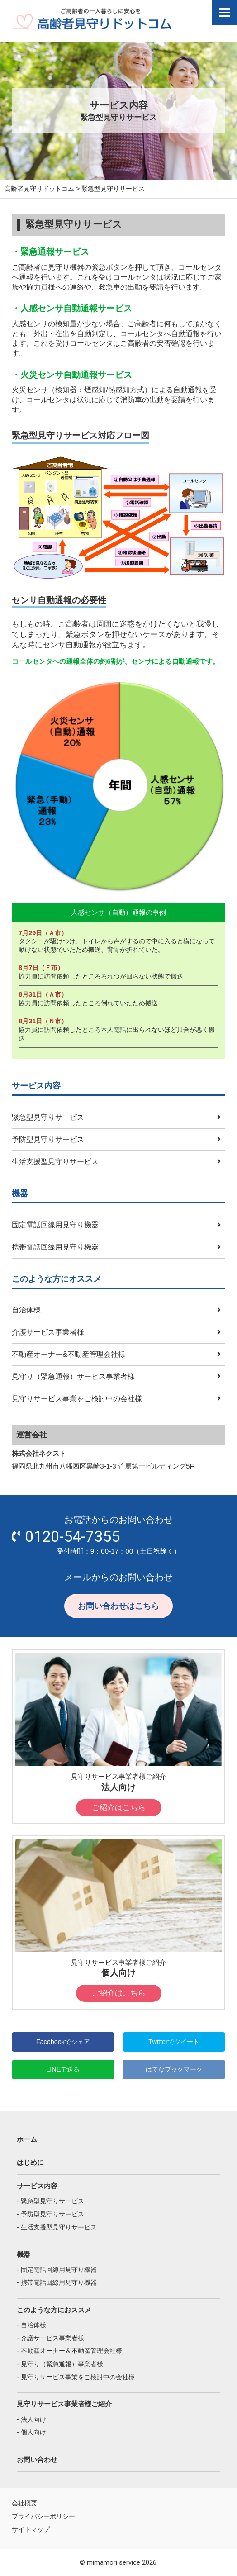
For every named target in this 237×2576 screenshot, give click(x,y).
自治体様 (26, 1310)
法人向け (33, 2419)
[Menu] (224, 12)
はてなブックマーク (174, 2069)
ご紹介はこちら (119, 1807)
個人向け (33, 2432)
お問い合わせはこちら (118, 1606)
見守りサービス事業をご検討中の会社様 (77, 1398)
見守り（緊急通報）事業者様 (62, 2363)
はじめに (30, 2162)
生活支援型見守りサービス (55, 1161)
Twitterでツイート (173, 2041)
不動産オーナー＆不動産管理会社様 (71, 2350)
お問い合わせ (37, 2459)
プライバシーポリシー (43, 2516)
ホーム (27, 2139)
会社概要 (24, 2503)
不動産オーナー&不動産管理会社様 (68, 1354)
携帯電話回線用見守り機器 (55, 1247)
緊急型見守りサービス (48, 1117)
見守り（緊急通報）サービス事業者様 (73, 1376)
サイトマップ (31, 2529)
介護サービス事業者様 (48, 1332)
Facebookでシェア (63, 2041)
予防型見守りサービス (48, 1139)
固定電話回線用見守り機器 (55, 1225)
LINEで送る (63, 2069)
